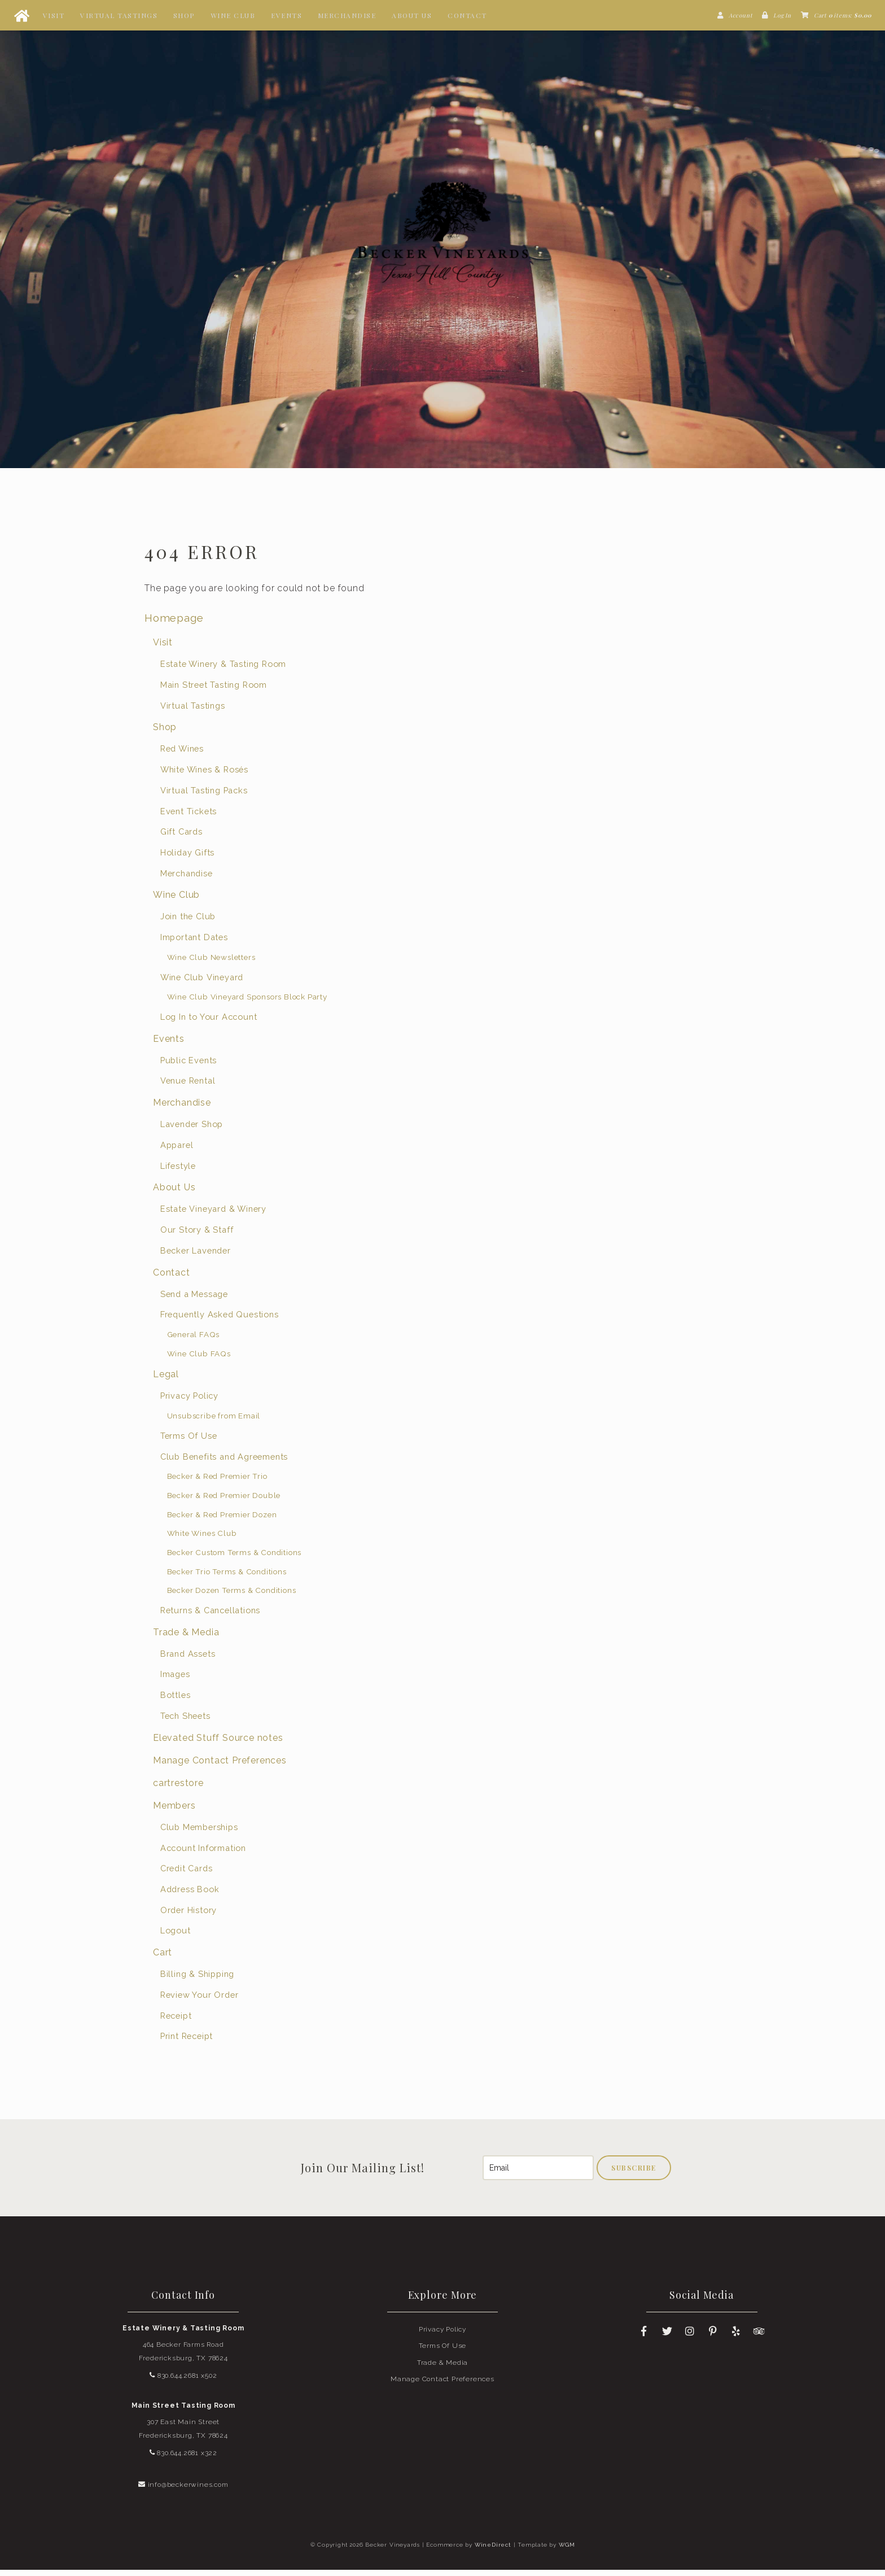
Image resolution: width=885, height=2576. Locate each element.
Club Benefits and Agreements (224, 1462)
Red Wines (182, 754)
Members (174, 1811)
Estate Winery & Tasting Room (223, 670)
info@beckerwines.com (183, 2490)
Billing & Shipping (197, 1980)
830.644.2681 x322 (183, 2459)
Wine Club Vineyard (201, 983)
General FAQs (193, 1340)
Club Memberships (199, 1832)
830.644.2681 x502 (183, 2381)
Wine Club (233, 15)
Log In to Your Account (208, 1023)
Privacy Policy (189, 1402)
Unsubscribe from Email (214, 1421)
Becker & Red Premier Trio (217, 1482)
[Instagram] (690, 2337)
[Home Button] (21, 15)
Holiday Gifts (187, 858)
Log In (782, 15)
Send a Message (194, 1299)
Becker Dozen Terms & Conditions (231, 1596)
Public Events (188, 1066)
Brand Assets (188, 1659)
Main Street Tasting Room (213, 690)
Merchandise (347, 15)
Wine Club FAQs (199, 1359)
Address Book (190, 1895)
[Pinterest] (713, 2337)
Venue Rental (188, 1086)
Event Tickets (188, 817)
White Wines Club (202, 1539)
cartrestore (178, 1788)
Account (741, 15)
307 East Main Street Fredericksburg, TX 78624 (183, 2435)
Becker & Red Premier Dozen (222, 1520)
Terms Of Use (188, 1441)
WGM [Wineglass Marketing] (567, 2551)
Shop (184, 15)
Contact (467, 15)
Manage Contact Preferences (220, 1766)
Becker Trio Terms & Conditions (227, 1577)
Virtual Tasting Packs (204, 796)
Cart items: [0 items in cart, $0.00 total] (842, 15)
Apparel (177, 1150)
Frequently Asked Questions (219, 1320)
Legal (166, 1380)
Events (286, 15)
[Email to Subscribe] (538, 2174)
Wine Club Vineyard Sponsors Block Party (247, 1002)
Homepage (173, 624)
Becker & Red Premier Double (224, 1500)
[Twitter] (667, 2337)
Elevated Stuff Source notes (218, 1743)
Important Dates (194, 943)
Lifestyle (178, 1171)
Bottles (175, 1701)
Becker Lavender (195, 1256)
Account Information (203, 1853)
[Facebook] (644, 2337)
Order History (188, 1915)
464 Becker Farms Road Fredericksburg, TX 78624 (183, 2357)
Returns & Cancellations (210, 1616)
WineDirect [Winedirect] (493, 2551)
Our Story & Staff (197, 1236)
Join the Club (188, 922)
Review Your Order (199, 2000)
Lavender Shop (191, 1130)
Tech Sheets (185, 1721)
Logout (175, 1936)
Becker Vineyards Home (442, 237)
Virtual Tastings (118, 15)
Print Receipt (186, 2042)
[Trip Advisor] (759, 2337)
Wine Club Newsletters (211, 962)
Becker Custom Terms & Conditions (234, 1558)
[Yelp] (736, 2337)
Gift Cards (181, 837)
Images (175, 1680)
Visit (54, 15)
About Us (412, 15)
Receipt (176, 2021)
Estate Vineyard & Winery (213, 1215)
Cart (162, 1958)
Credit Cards (186, 1874)
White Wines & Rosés (204, 775)
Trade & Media (186, 1637)
